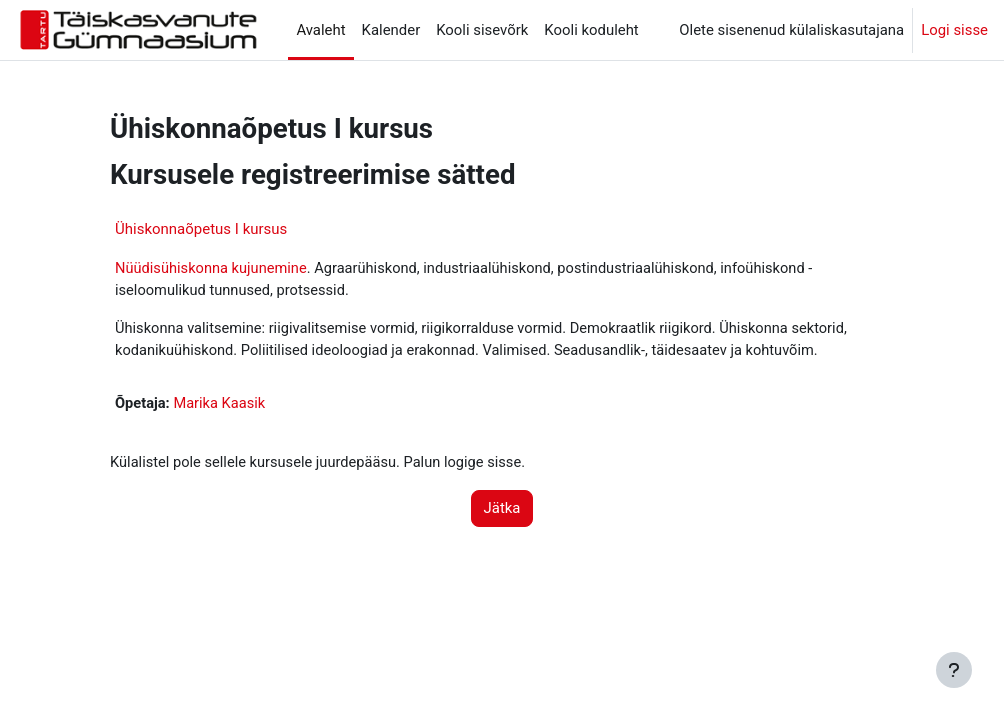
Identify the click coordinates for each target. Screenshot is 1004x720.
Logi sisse (954, 30)
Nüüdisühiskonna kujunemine (212, 269)
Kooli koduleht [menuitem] (591, 30)
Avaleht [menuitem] (320, 30)
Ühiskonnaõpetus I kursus (201, 229)
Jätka (502, 511)
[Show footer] (954, 670)
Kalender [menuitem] (391, 30)
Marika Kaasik (222, 406)
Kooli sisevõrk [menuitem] (482, 30)
